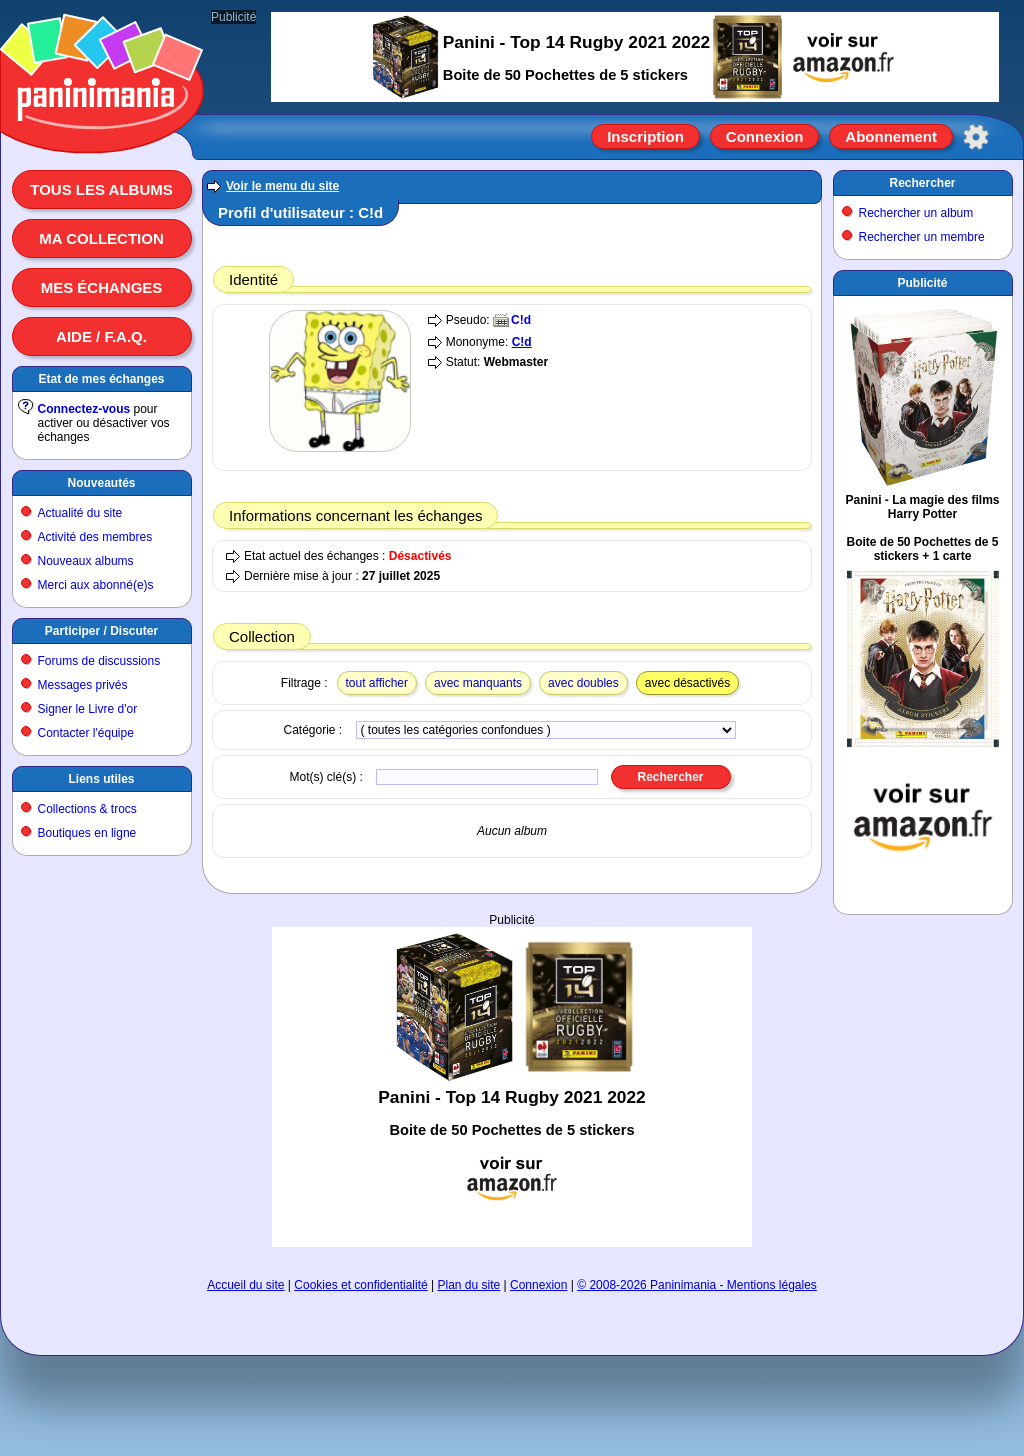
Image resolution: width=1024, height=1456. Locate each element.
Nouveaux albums (86, 561)
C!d (521, 320)
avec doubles (583, 683)
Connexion (765, 136)
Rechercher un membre (922, 237)
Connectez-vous (84, 409)
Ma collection (101, 238)
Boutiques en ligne (87, 833)
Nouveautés (101, 483)
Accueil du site (245, 1285)
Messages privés (83, 685)
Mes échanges (102, 287)
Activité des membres (95, 537)
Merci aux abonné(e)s (96, 585)
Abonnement (891, 136)
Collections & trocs (87, 809)
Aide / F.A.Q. (101, 336)
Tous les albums (101, 189)
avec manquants (478, 683)
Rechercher (922, 183)
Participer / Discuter (101, 631)
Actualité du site (80, 513)
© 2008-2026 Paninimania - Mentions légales (697, 1285)
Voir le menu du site (282, 186)
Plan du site (469, 1285)
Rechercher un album (916, 213)
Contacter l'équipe (86, 733)
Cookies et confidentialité (360, 1285)
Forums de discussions (99, 661)
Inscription (645, 136)
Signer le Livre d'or (88, 709)
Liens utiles (101, 779)
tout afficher (377, 683)
